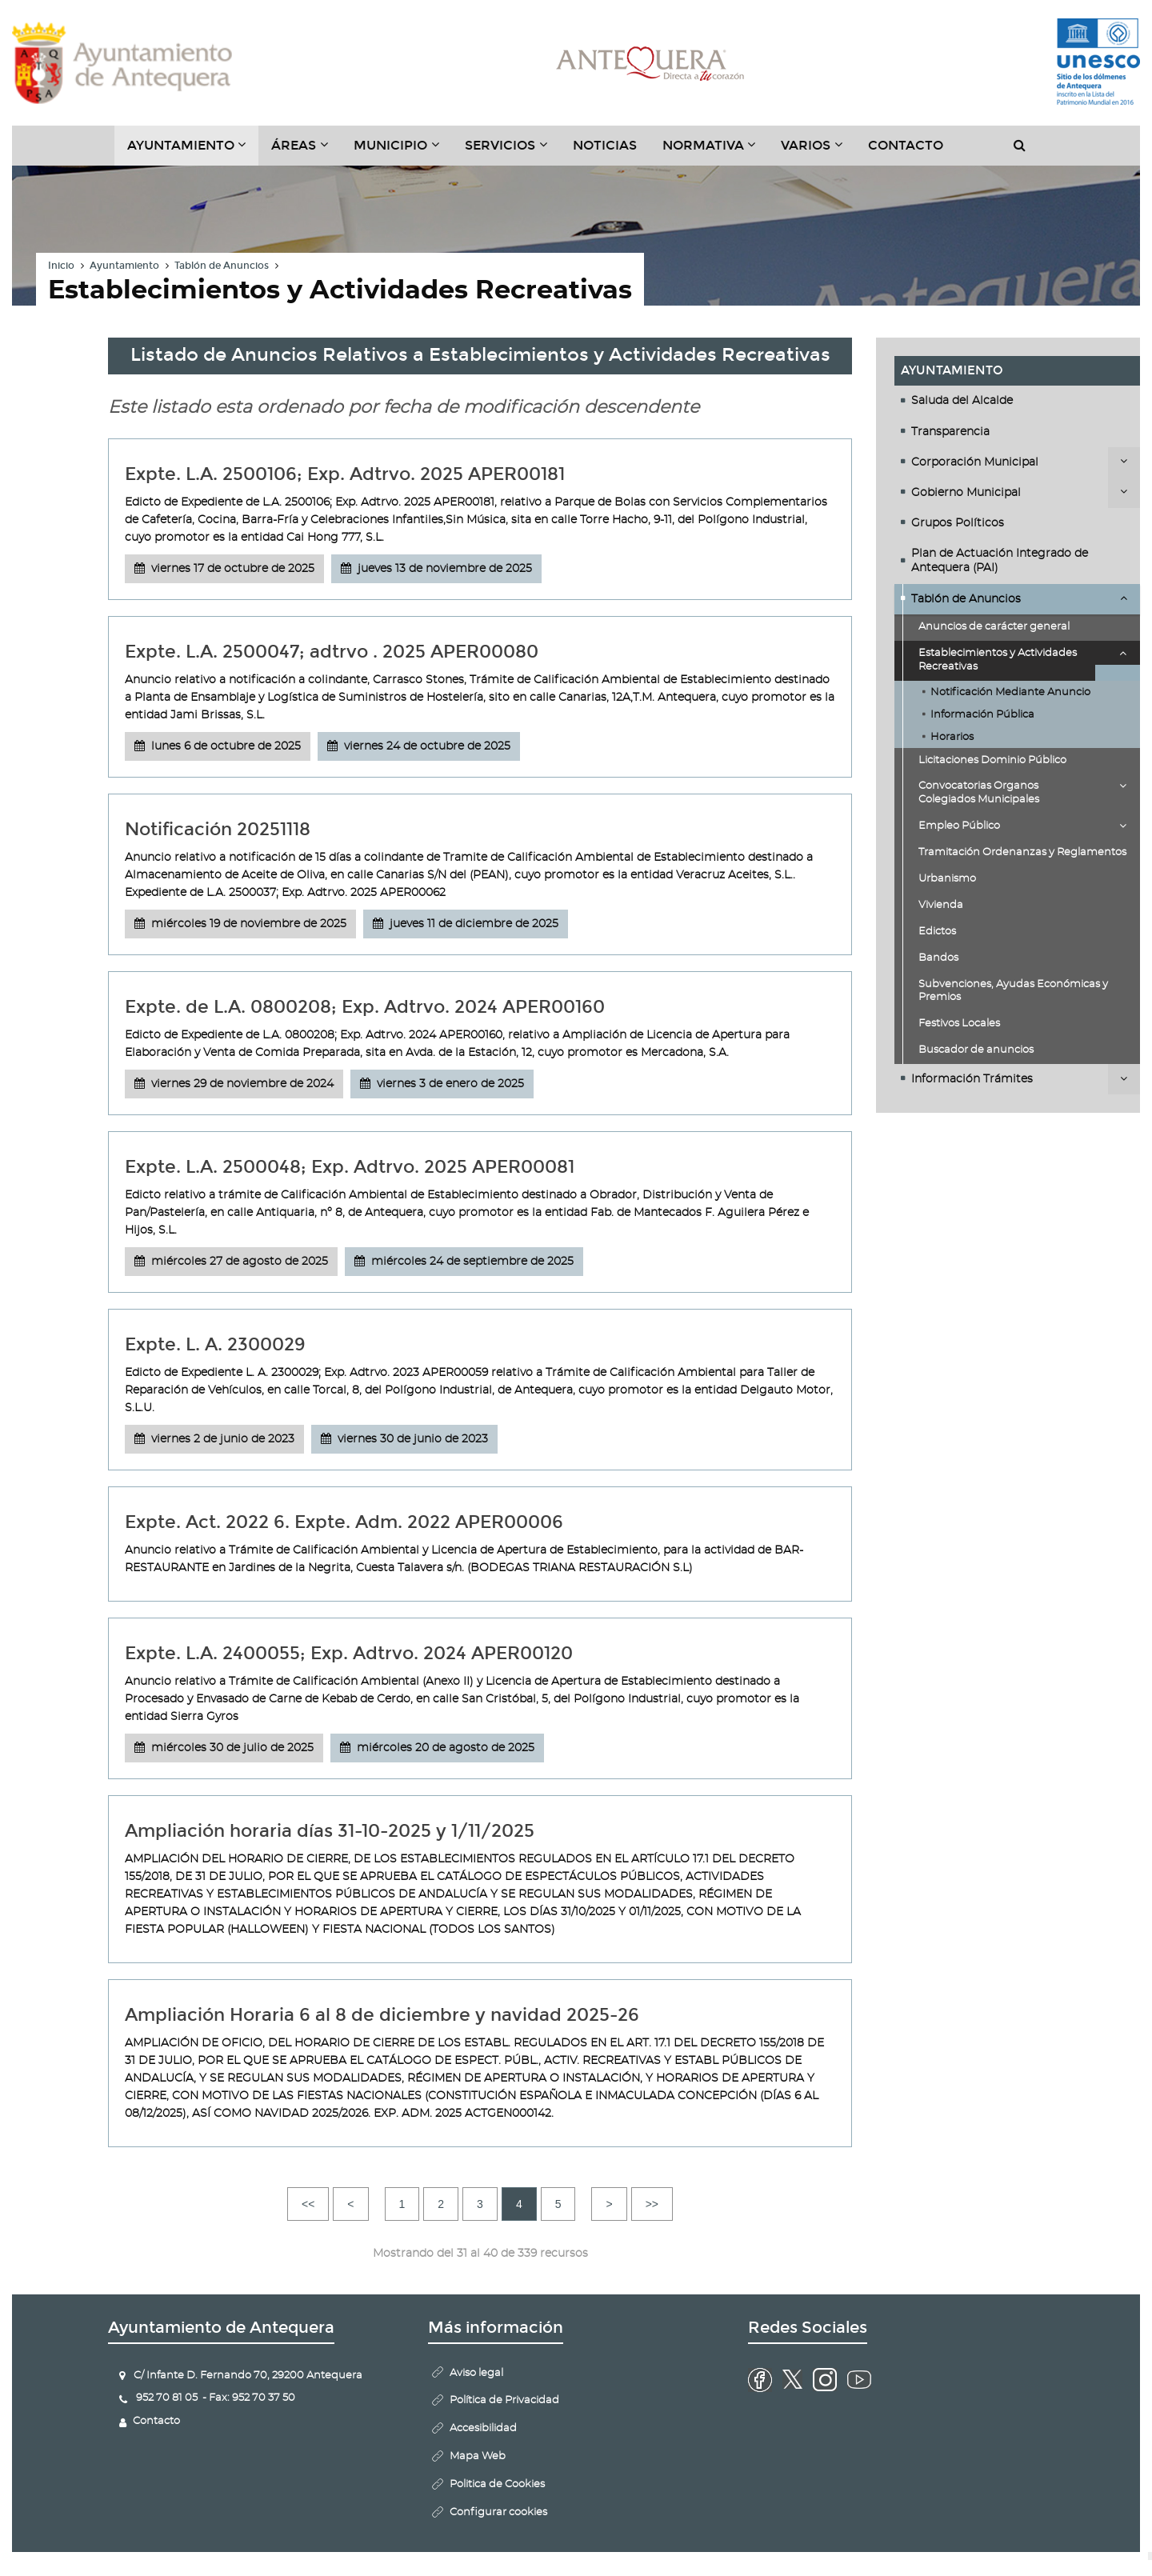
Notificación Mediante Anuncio (1010, 692)
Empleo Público (959, 826)
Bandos (938, 958)
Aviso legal (476, 2373)
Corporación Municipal (974, 462)
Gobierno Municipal (966, 492)
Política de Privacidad (504, 2400)
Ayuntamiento (124, 265)
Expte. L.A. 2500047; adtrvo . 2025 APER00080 (331, 651)
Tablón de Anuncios (221, 265)
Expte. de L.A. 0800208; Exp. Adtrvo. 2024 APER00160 (365, 1007)
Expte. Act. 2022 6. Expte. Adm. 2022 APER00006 (344, 1522)
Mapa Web (478, 2456)
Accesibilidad (483, 2428)
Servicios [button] (512, 151)
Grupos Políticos (957, 523)
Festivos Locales (959, 1023)
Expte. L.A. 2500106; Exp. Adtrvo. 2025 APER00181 (345, 474)
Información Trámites (972, 1079)
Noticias (605, 145)
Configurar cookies (498, 2512)
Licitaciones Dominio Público (992, 760)
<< (308, 2204)
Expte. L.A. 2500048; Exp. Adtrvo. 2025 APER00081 (349, 1167)
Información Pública (982, 715)
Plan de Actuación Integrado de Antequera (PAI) (999, 561)
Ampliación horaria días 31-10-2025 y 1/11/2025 (329, 1831)
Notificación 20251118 (217, 829)
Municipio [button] (403, 151)
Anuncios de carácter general (994, 627)
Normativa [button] (715, 151)
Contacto (905, 145)
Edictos (937, 931)
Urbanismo (947, 879)
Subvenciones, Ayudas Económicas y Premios (1013, 991)
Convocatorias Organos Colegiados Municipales (978, 793)
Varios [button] (818, 151)
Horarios (952, 737)
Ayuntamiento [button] (193, 151)
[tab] (1017, 401)
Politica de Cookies (497, 2484)
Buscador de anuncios (976, 1050)
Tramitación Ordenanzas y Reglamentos (1022, 852)
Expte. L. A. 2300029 (215, 1344)
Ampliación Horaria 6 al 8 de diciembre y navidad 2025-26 (382, 2015)
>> (652, 2204)
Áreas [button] (306, 151)
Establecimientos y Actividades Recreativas (997, 660)
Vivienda (940, 905)
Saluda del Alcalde (962, 400)
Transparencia (950, 432)
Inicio (61, 265)
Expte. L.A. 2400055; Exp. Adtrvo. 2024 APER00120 (349, 1653)
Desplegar (1123, 460)
